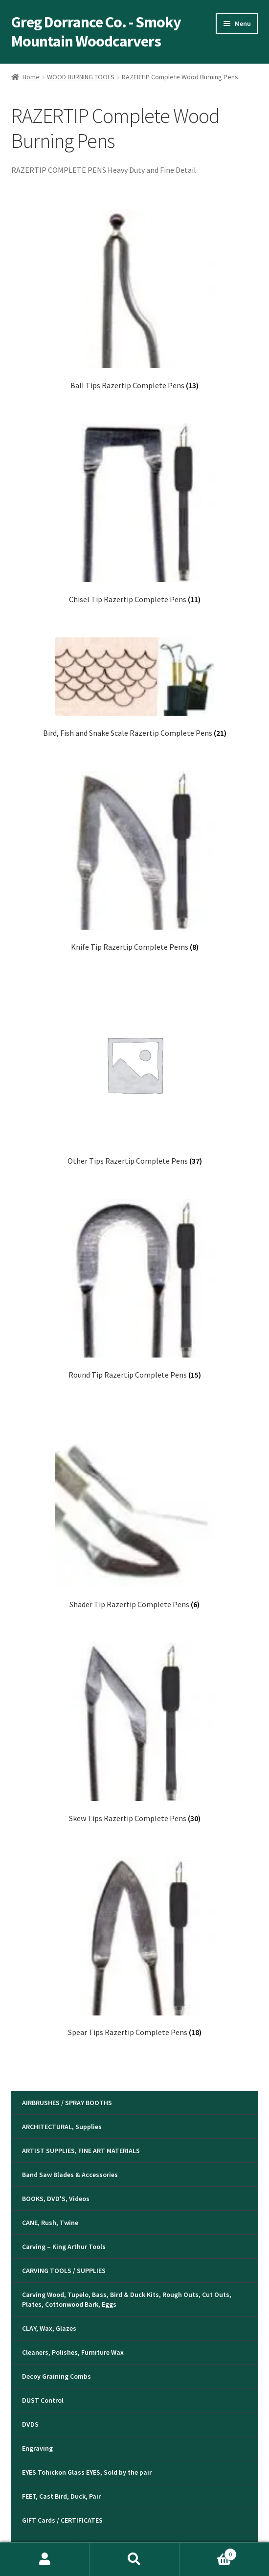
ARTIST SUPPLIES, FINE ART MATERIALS (81, 2150)
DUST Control (43, 2400)
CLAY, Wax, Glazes (49, 2328)
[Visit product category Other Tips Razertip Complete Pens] (134, 1075)
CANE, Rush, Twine (50, 2222)
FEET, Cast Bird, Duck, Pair (61, 2496)
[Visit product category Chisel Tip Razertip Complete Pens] (134, 513)
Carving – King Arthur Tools (64, 2246)
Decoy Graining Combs (56, 2376)
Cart (208, 2552)
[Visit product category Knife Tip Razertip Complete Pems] (134, 861)
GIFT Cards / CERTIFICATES (62, 2520)
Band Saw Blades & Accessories (70, 2174)
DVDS (30, 2424)
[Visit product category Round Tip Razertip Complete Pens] (134, 1289)
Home (31, 76)
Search (134, 2559)
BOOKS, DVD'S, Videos (56, 2198)
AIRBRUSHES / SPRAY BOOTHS (67, 2102)
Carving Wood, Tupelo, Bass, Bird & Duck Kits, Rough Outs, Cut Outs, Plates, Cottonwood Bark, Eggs (126, 2299)
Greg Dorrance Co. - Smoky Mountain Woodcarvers (96, 31)
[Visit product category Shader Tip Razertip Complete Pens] (134, 1511)
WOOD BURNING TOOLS (80, 76)
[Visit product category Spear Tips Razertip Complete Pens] (134, 1947)
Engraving (37, 2448)
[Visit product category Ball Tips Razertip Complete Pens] (134, 300)
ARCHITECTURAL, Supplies (62, 2126)
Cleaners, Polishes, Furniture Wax (73, 2352)
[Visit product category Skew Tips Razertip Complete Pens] (134, 1732)
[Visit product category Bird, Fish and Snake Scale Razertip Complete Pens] (134, 687)
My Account (45, 2559)
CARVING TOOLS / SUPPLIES (64, 2270)
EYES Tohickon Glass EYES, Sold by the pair (87, 2472)
